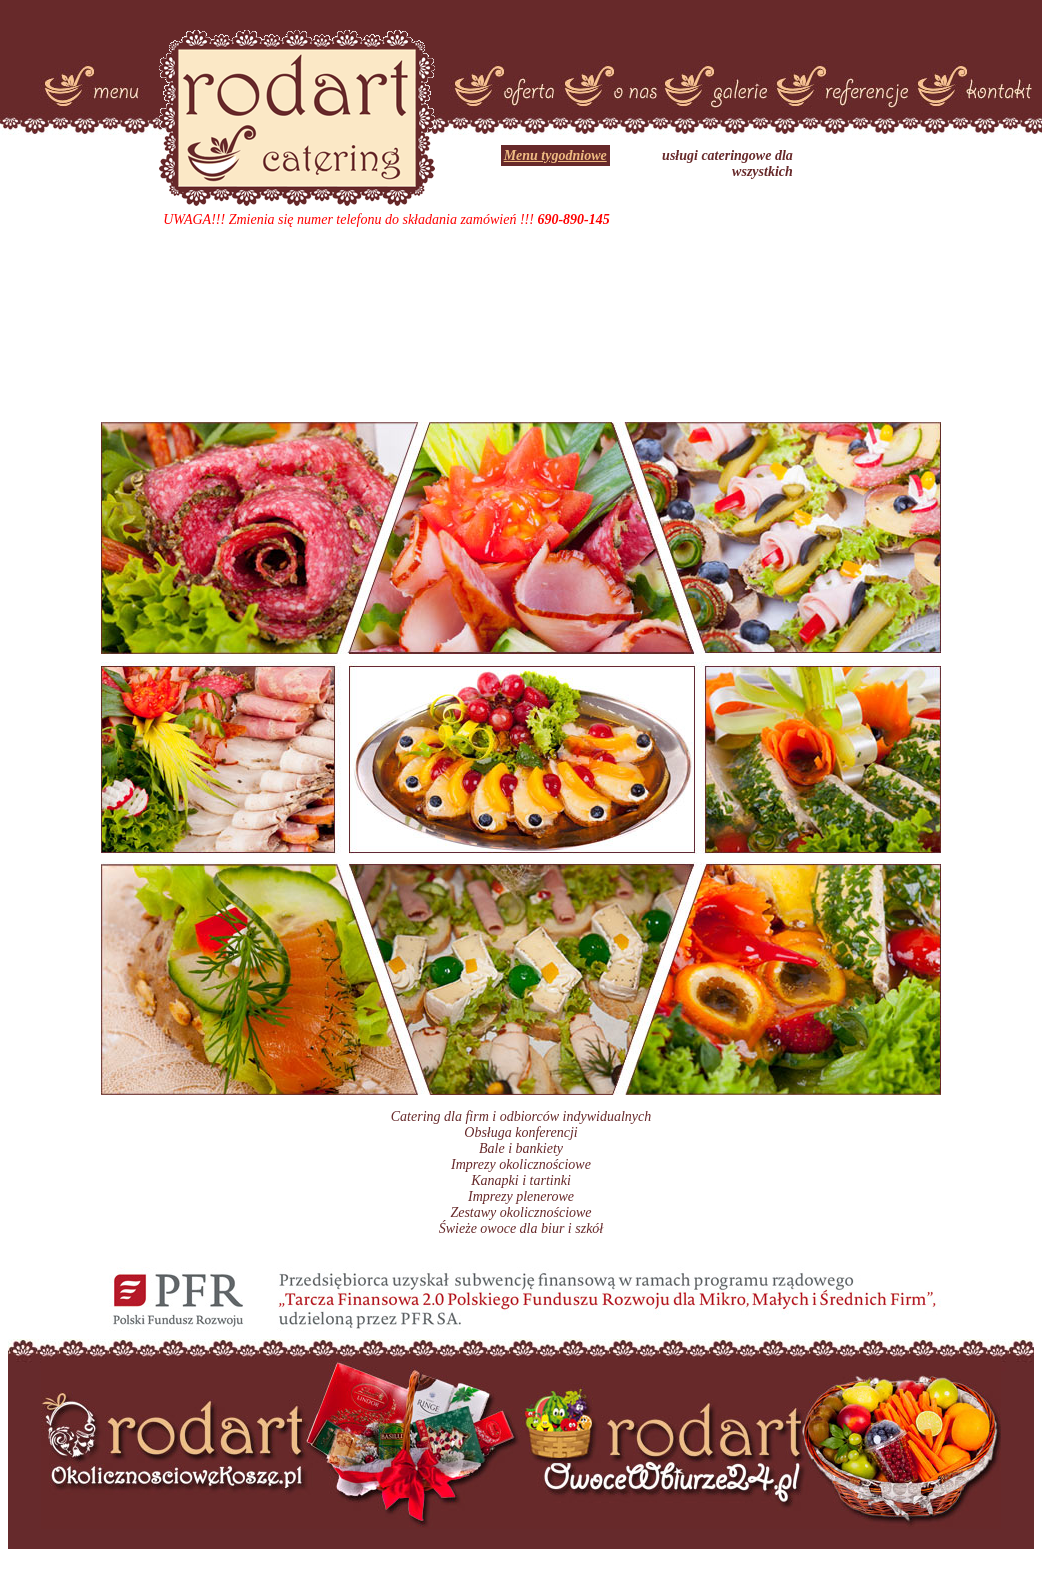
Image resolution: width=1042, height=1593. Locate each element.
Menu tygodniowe (555, 155)
